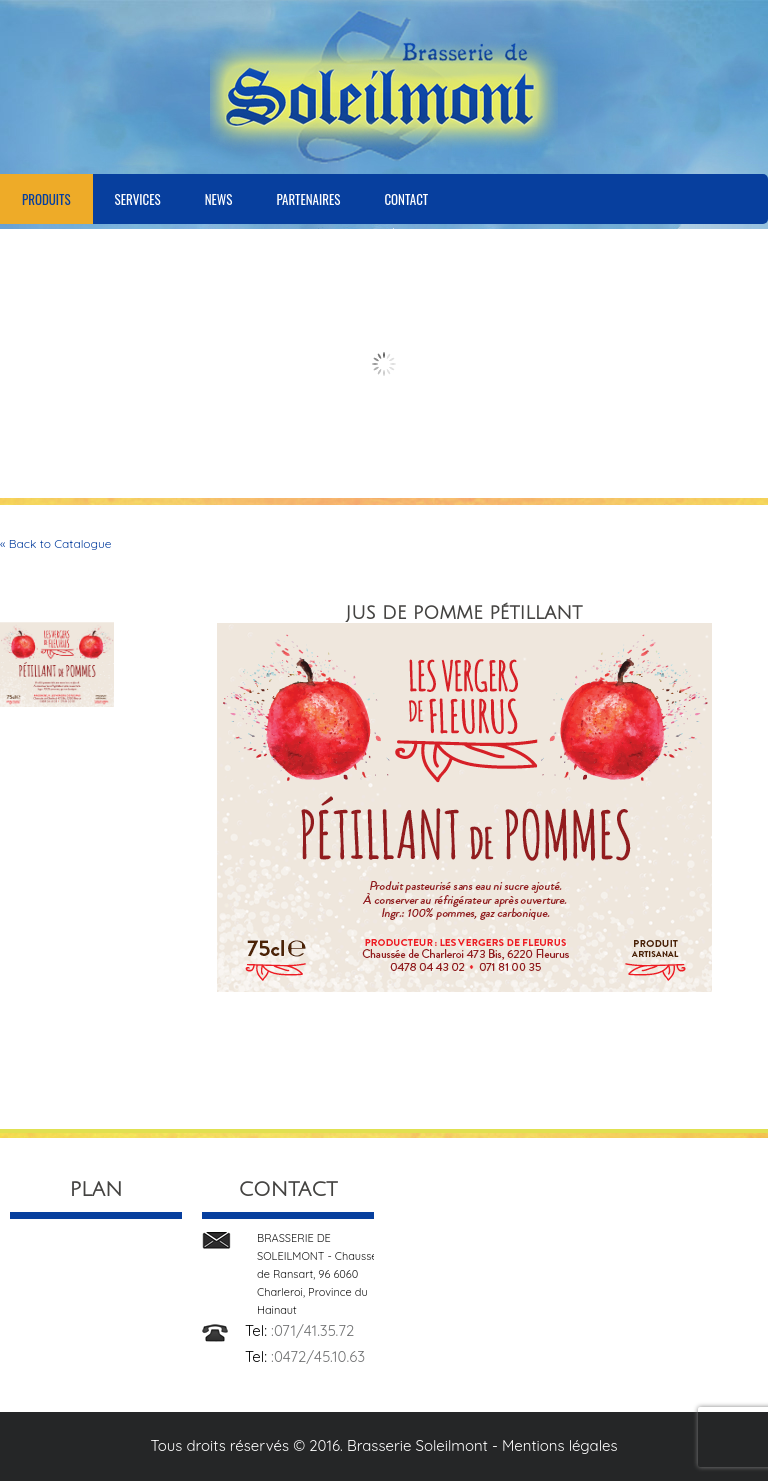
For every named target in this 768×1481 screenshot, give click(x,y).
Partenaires (308, 199)
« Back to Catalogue (56, 543)
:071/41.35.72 (312, 1330)
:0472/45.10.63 (318, 1356)
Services (138, 199)
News (219, 199)
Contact (406, 199)
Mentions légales (560, 1445)
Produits (46, 199)
